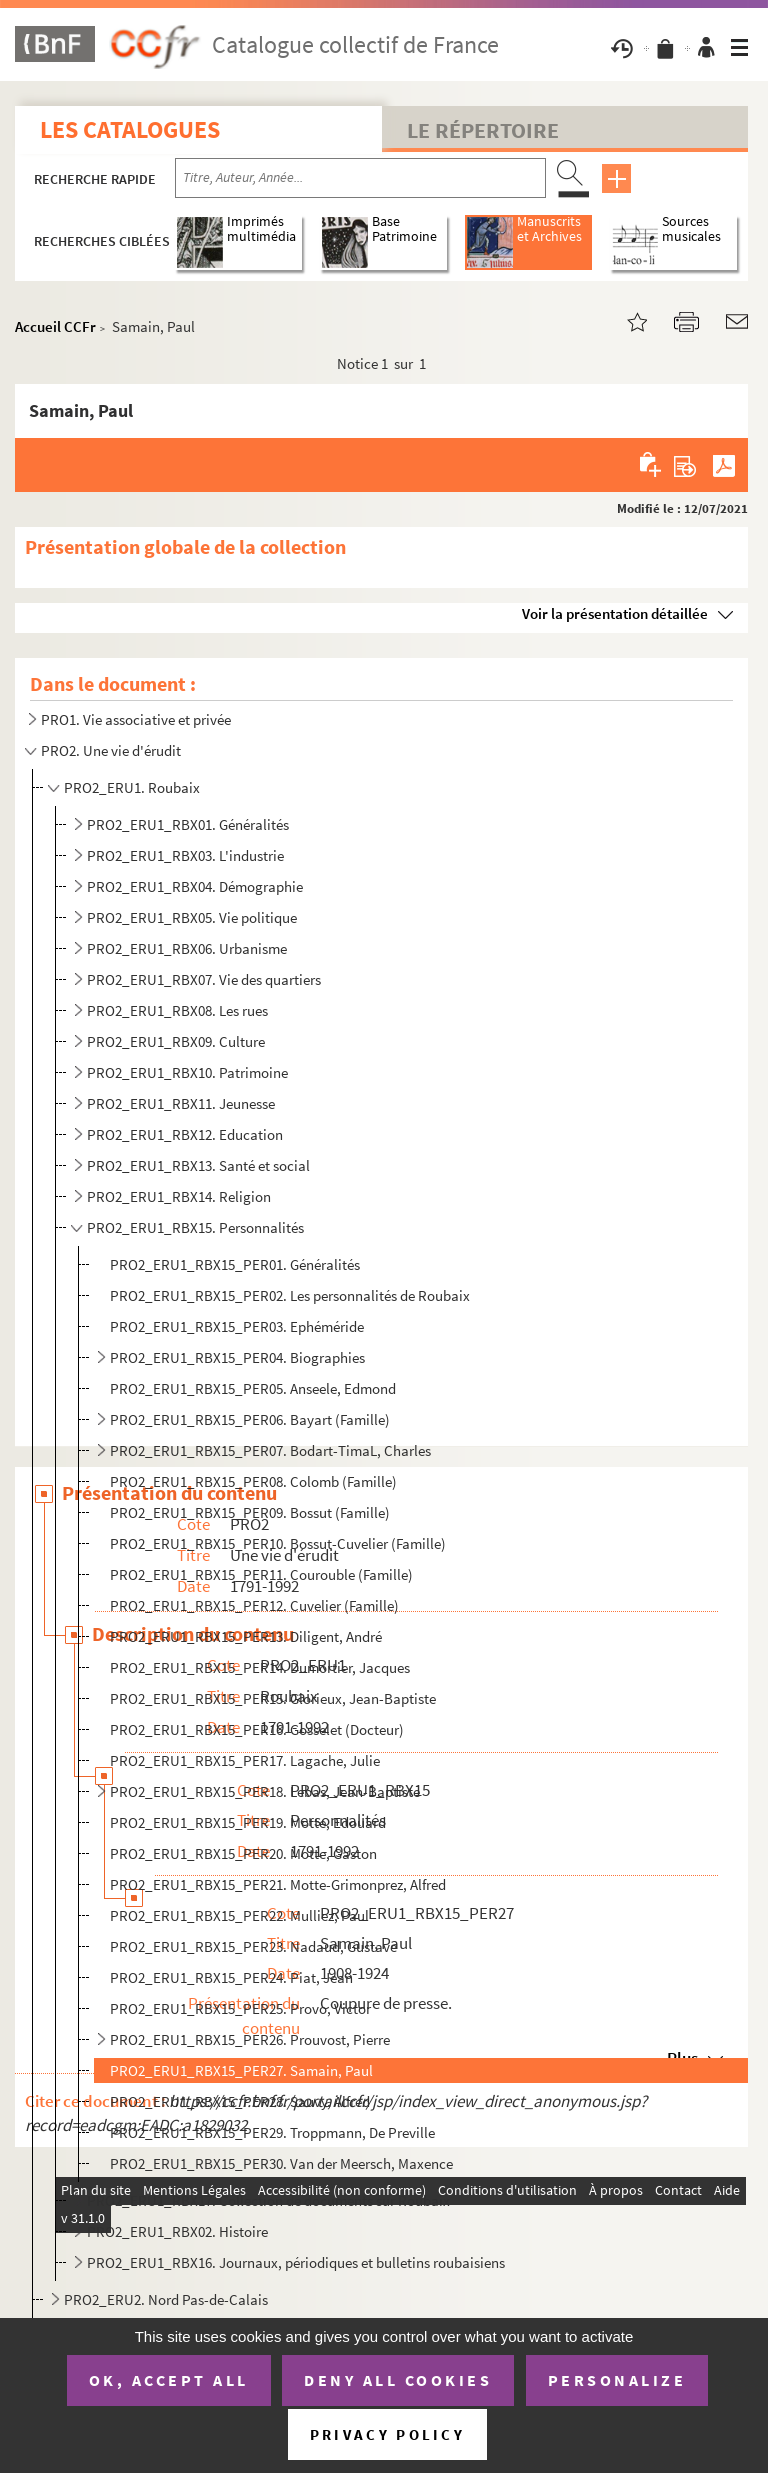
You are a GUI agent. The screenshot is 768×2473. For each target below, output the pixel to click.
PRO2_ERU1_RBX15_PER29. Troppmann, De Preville (272, 2132)
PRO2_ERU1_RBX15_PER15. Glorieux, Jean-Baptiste (273, 1698)
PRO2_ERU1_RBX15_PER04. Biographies (237, 1357)
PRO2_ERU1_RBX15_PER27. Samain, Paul (241, 2070)
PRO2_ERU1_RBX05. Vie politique (192, 917)
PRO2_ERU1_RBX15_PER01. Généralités (235, 1264)
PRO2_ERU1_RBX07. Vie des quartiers (204, 979)
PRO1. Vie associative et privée (136, 719)
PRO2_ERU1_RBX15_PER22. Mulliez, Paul (239, 1915)
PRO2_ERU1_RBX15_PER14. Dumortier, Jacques (260, 1667)
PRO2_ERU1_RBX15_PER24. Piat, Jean (231, 1977)
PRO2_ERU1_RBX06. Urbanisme (187, 948)
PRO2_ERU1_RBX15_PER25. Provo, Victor (240, 2008)
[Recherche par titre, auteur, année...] (360, 178)
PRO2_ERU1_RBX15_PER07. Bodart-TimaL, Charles (270, 1450)
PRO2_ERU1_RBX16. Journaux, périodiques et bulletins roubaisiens (296, 2262)
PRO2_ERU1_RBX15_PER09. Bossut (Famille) (250, 1512)
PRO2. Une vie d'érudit (111, 750)
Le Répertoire (483, 130)
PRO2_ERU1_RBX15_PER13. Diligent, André (246, 1636)
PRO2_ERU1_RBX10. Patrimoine (187, 1072)
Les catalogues (130, 129)
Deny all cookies (398, 2380)
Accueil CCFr (55, 326)
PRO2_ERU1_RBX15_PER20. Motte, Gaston (243, 1853)
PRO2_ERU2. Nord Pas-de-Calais (166, 2299)
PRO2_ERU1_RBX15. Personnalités (195, 1227)
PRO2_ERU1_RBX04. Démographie (195, 886)
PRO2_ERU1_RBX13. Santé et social (198, 1165)
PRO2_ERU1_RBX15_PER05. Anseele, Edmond (253, 1388)
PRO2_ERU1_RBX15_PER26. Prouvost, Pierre (250, 2039)
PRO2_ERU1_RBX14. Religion (179, 1196)
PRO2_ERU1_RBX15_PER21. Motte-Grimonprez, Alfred (278, 1884)
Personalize (617, 2380)
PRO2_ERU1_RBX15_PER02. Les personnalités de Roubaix (290, 1295)
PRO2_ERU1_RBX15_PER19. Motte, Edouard (248, 1822)
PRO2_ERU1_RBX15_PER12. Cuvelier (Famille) (254, 1605)
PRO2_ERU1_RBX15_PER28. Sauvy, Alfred (240, 2101)
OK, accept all (169, 2380)
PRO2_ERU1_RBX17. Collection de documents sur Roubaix (268, 2200)
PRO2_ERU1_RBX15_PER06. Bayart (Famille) (250, 1419)
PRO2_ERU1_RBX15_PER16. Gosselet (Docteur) (257, 1729)
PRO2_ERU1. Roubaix (132, 787)
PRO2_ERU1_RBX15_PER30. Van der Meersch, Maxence (281, 2163)
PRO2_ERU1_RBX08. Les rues (177, 1010)
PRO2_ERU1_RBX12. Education (185, 1134)
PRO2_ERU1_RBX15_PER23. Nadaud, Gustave (253, 1946)
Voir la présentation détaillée (615, 613)
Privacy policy (387, 2434)
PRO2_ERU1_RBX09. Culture (176, 1041)
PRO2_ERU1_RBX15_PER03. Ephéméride (237, 1326)
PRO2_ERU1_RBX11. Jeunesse (181, 1103)
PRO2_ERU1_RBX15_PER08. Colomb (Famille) (253, 1481)
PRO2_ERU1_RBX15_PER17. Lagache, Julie (245, 1760)
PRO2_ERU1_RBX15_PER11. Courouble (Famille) (261, 1574)
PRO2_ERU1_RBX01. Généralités (188, 824)
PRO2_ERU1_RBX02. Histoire (177, 2231)
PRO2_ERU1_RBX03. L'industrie (185, 855)
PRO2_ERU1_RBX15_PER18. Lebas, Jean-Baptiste (265, 1791)
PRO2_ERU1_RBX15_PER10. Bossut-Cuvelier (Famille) (278, 1543)
